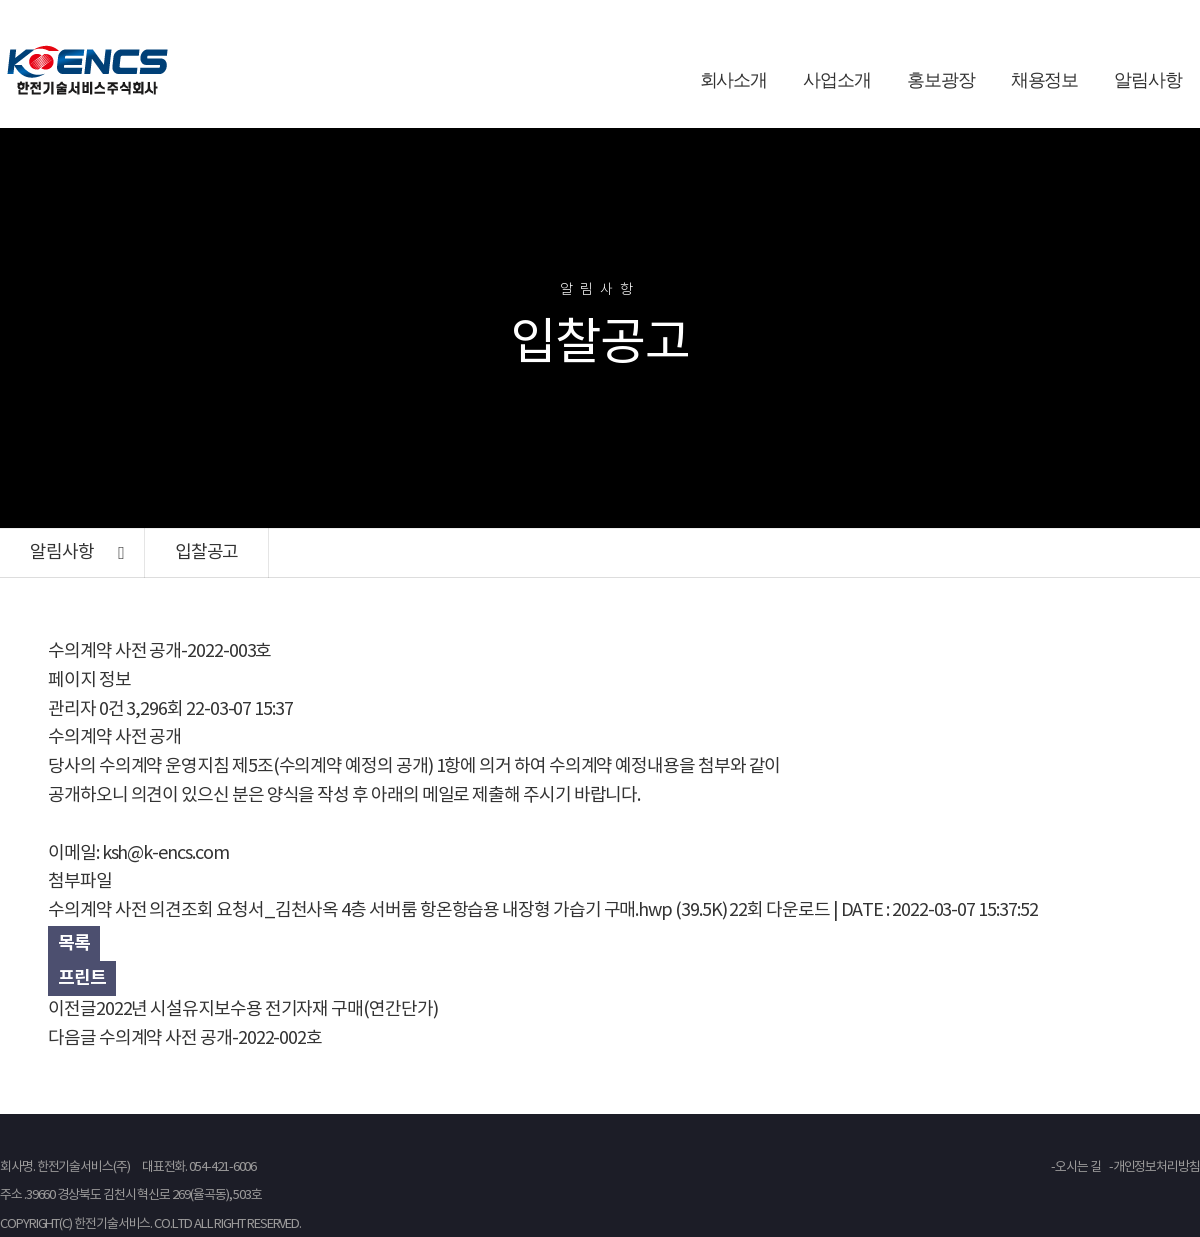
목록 (74, 943)
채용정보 (1045, 80)
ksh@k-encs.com (165, 853)
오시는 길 (1078, 1167)
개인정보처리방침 (1156, 1167)
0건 (111, 709)
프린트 (82, 978)
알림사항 (1148, 80)
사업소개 (837, 80)
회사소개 (734, 80)
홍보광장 (941, 80)
